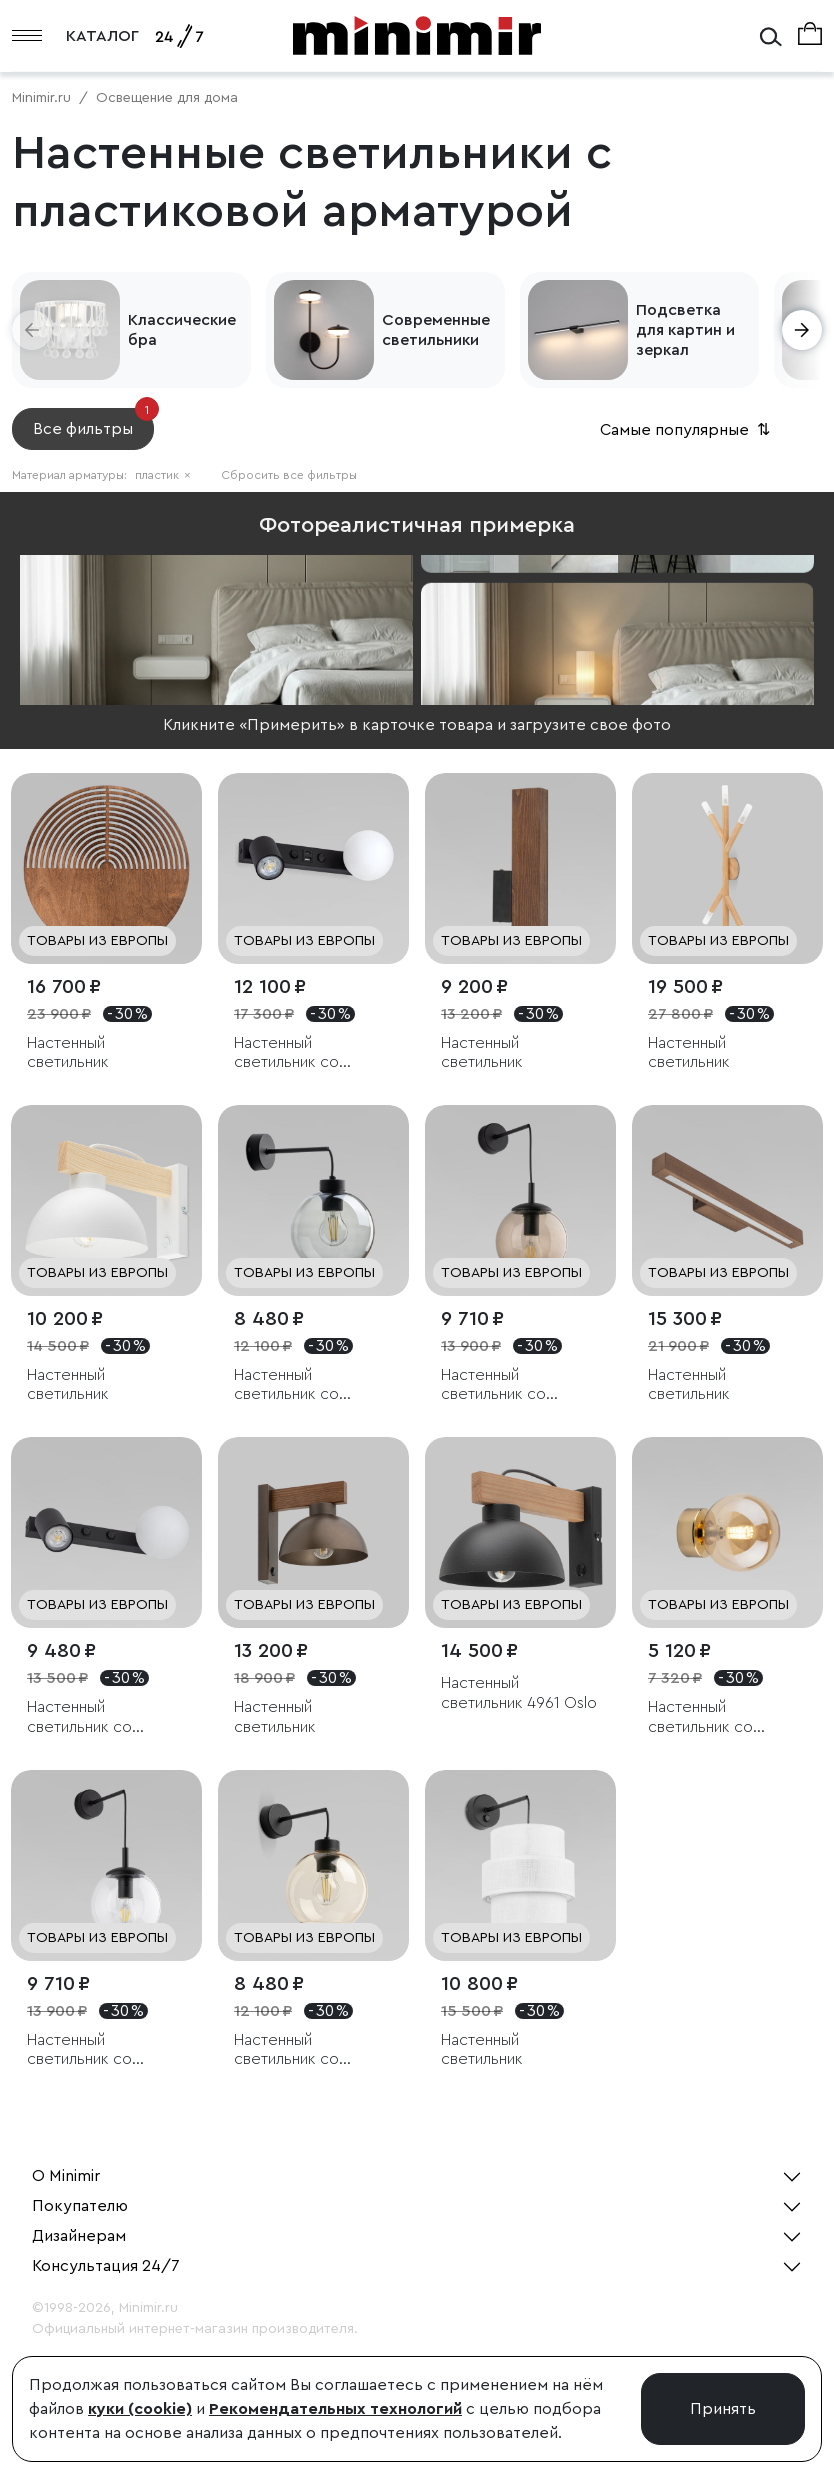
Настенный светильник (68, 1052)
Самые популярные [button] (687, 430)
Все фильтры (93, 422)
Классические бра (182, 330)
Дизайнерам (79, 2236)
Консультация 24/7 (106, 2266)
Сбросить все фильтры (289, 475)
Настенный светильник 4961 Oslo (519, 1692)
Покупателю (80, 2206)
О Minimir (66, 2176)
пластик (163, 475)
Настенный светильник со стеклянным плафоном (286, 1053)
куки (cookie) (140, 2409)
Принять (723, 2409)
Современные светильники (436, 330)
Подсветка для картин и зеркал (685, 330)
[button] (32, 330)
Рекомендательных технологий (335, 2409)
